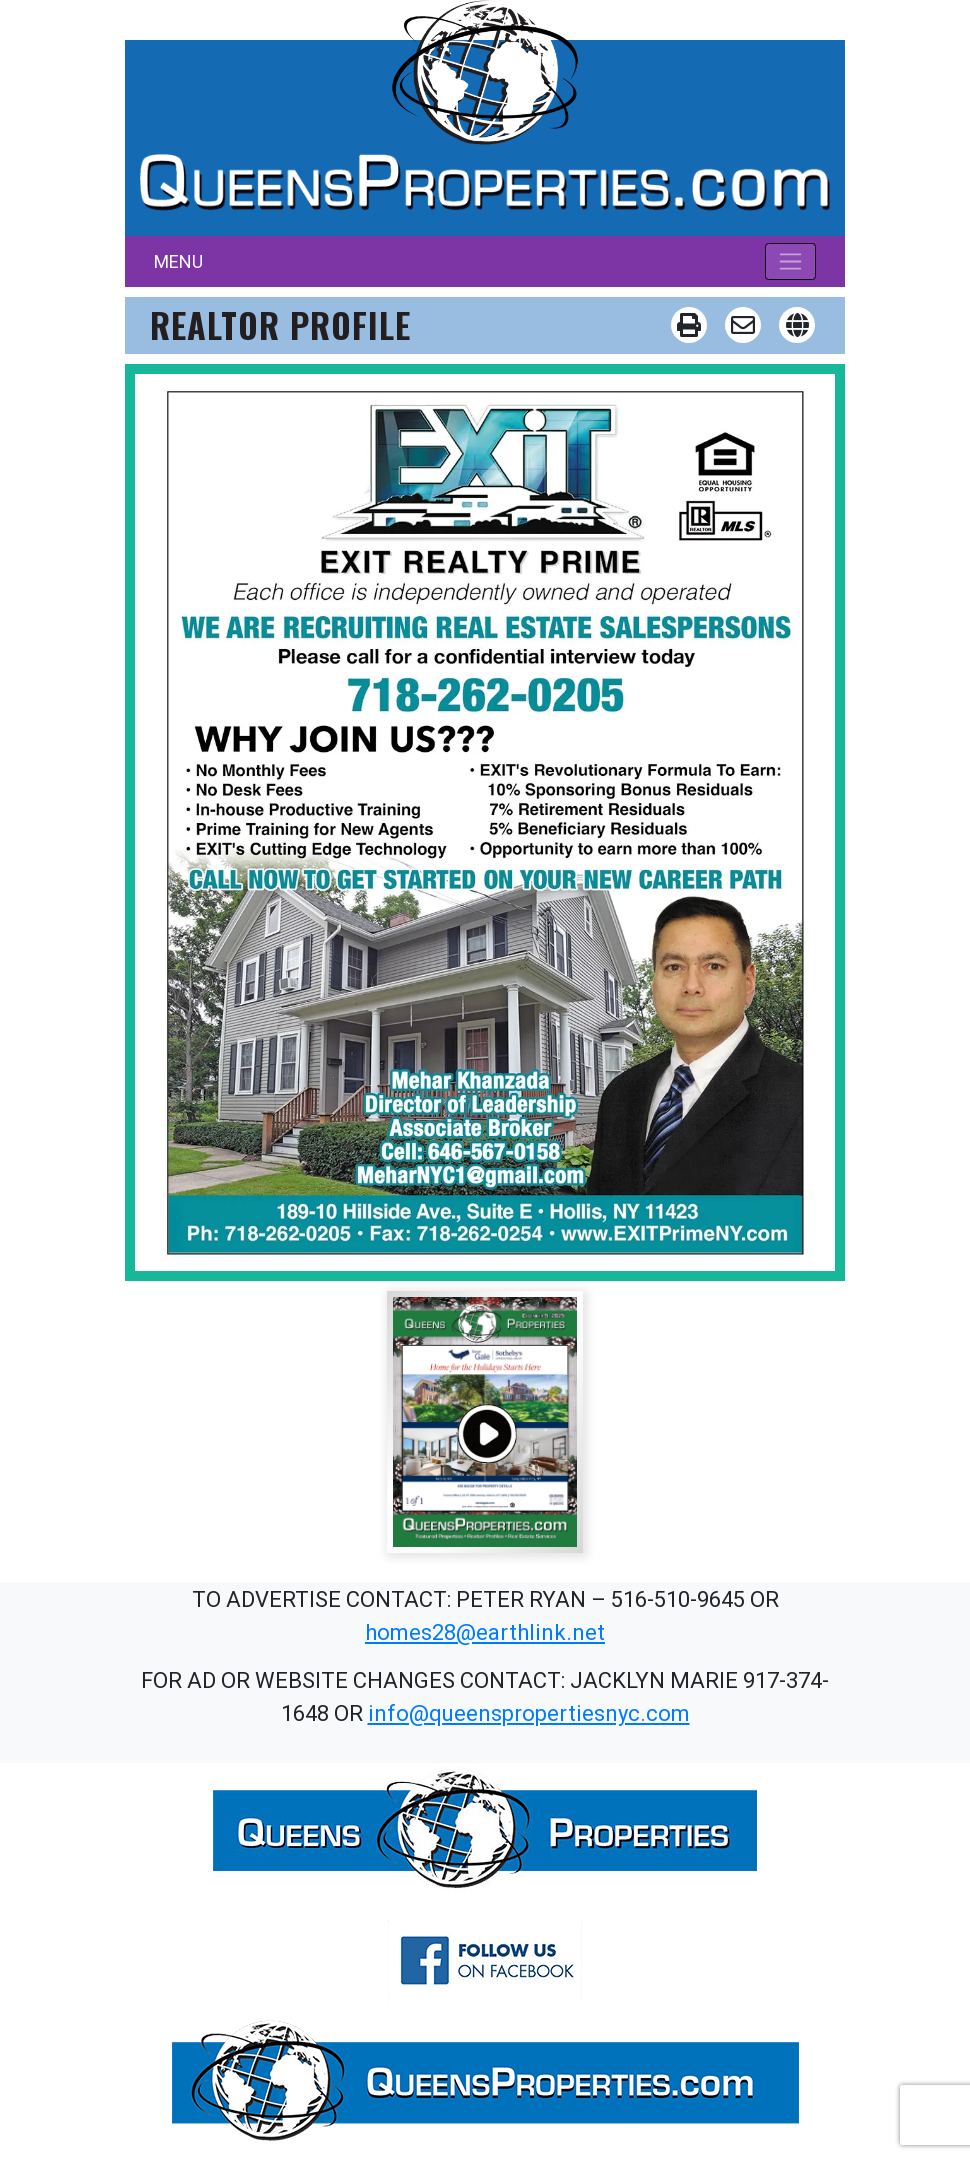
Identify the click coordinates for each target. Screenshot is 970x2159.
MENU (178, 261)
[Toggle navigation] (790, 261)
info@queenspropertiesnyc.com (529, 1713)
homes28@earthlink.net (485, 1632)
